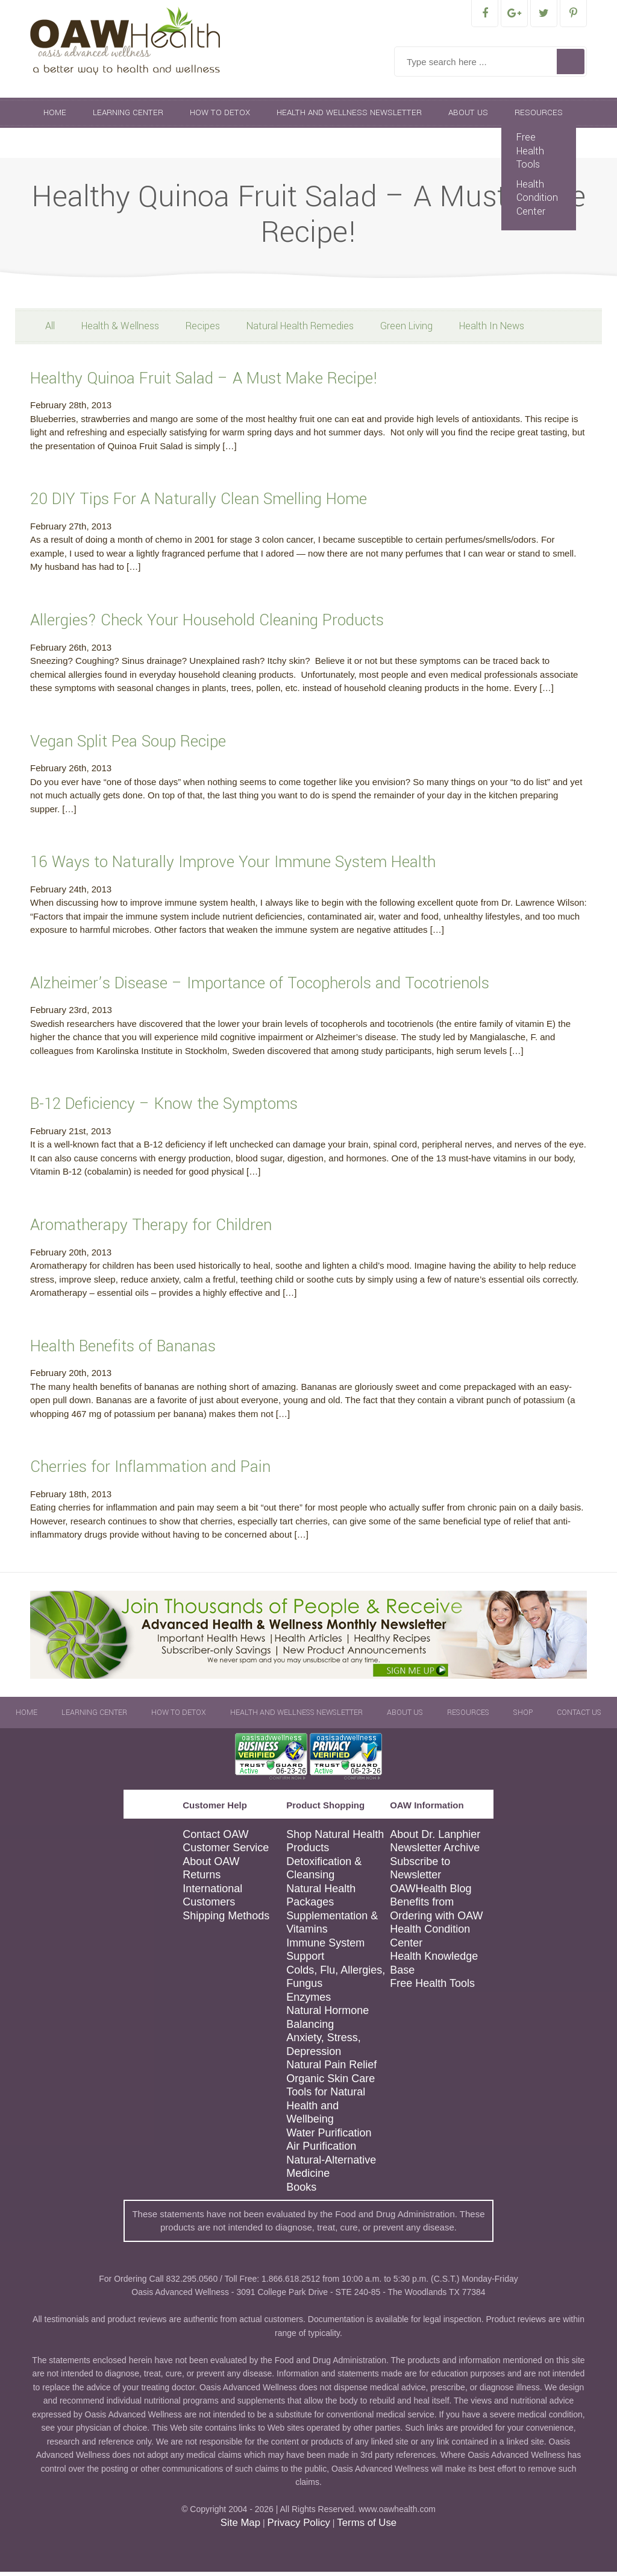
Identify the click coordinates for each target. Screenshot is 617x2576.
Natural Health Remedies (300, 330)
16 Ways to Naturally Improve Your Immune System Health (233, 866)
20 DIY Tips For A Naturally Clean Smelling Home (198, 503)
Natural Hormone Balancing (327, 2022)
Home (54, 116)
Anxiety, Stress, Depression (323, 2049)
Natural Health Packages (320, 1900)
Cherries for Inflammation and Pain (150, 1471)
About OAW (211, 1866)
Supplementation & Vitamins (332, 1927)
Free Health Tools (530, 154)
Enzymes (308, 2001)
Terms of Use (366, 2527)
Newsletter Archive (435, 1852)
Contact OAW (215, 1839)
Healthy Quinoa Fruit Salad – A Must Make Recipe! (204, 382)
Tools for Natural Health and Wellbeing (325, 2109)
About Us (468, 116)
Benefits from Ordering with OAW (436, 1913)
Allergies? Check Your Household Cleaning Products (207, 624)
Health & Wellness (120, 330)
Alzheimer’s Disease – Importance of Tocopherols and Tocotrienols (259, 987)
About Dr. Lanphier (435, 1839)
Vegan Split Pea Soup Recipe (128, 745)
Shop (54, 147)
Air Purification (321, 2150)
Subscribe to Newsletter (420, 1873)
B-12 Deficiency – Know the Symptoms (164, 1108)
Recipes (203, 330)
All (50, 330)
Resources (539, 116)
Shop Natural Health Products (335, 1845)
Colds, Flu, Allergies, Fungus (335, 1981)
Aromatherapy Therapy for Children (151, 1229)
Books (301, 2191)
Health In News (491, 330)
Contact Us (117, 147)
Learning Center (128, 116)
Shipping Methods (226, 1920)
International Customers (212, 1900)
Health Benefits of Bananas (123, 1350)
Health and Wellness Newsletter (349, 116)
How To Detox (220, 116)
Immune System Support (325, 1954)
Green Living (406, 330)
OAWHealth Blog (430, 1893)
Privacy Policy (298, 2527)
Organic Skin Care (330, 2083)
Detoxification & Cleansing (324, 1873)
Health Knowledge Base (434, 1967)
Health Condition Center (537, 202)
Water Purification (328, 2137)
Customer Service (226, 1852)
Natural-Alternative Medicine (331, 2171)
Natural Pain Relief (331, 2069)
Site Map (240, 2527)
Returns (202, 1879)
